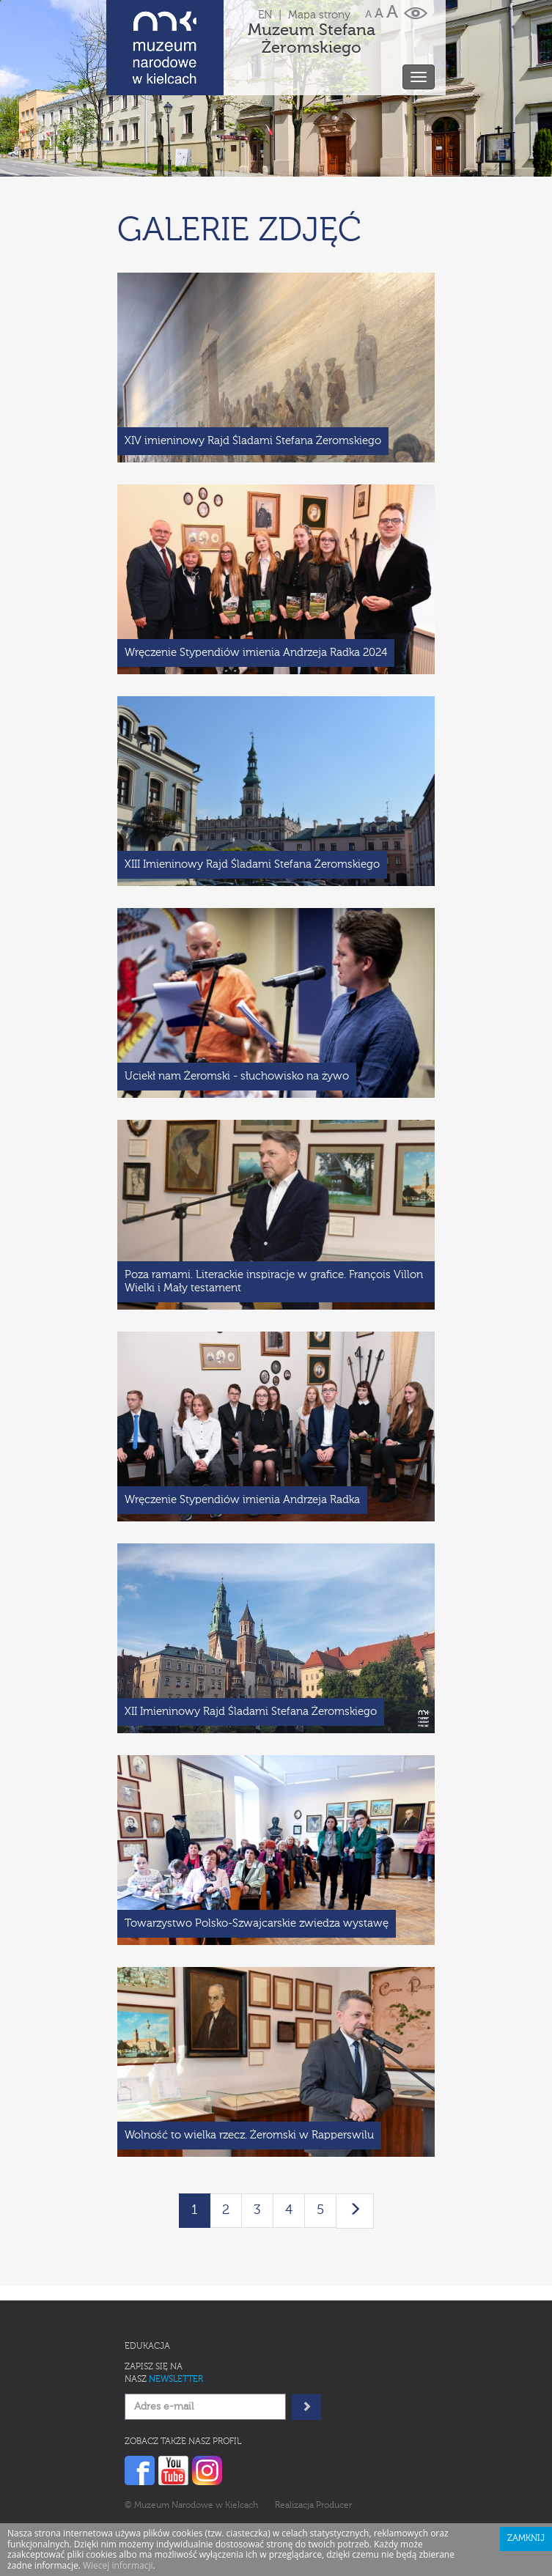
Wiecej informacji (118, 2565)
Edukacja (147, 2346)
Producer (334, 2505)
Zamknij (526, 2538)
